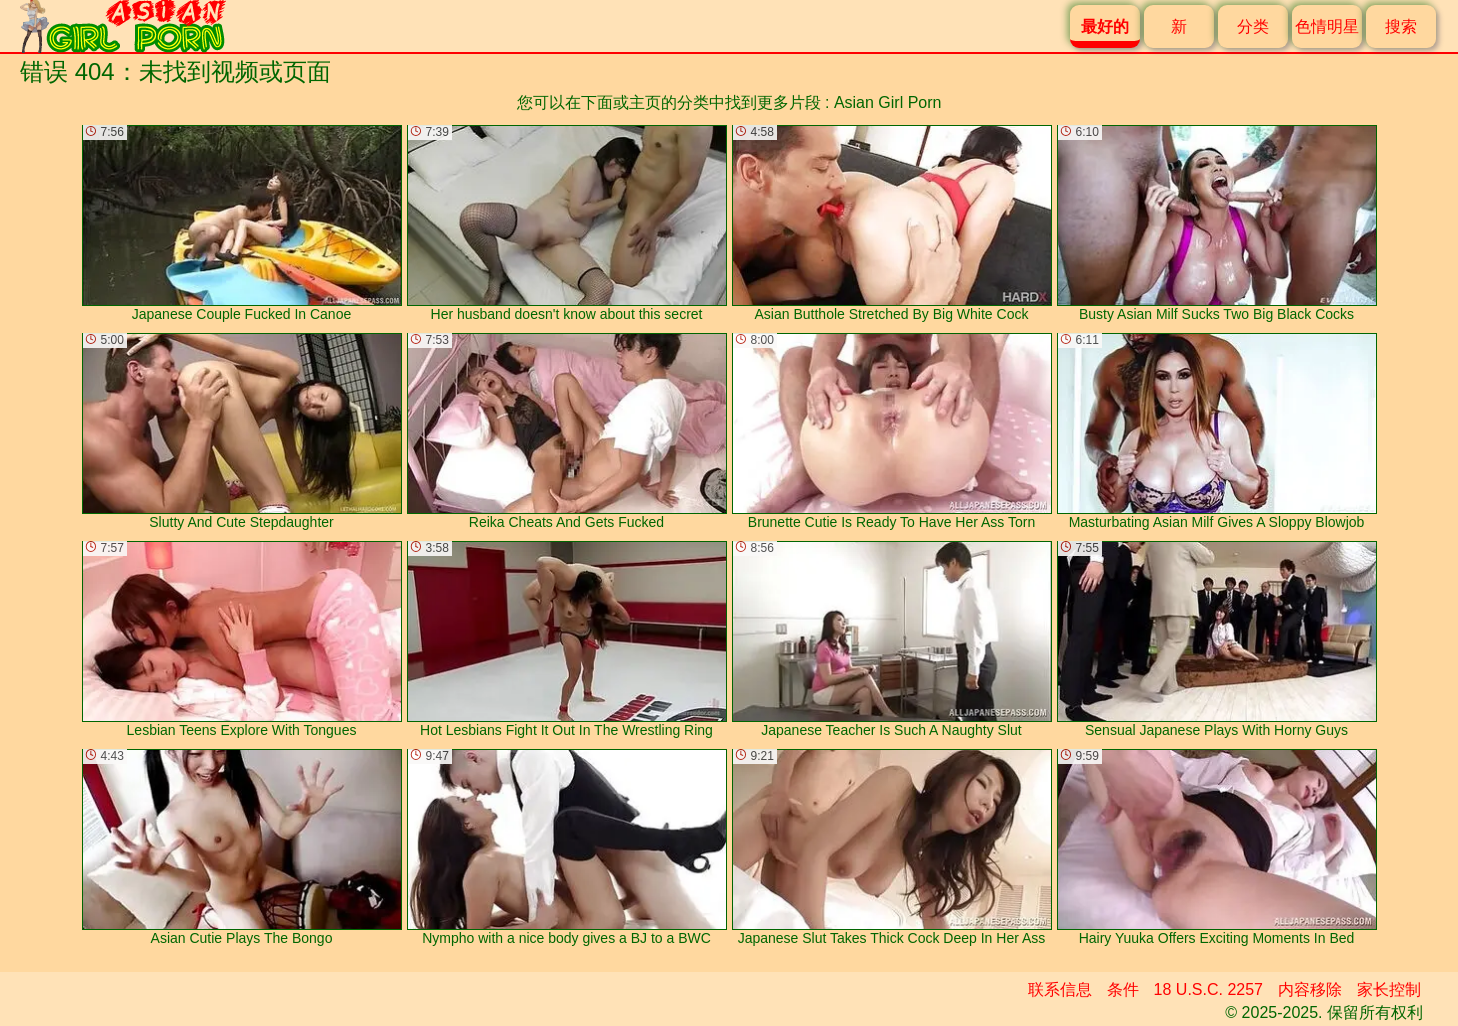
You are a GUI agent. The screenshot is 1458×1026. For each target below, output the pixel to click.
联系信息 (1060, 989)
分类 (1253, 26)
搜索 (1401, 26)
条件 (1123, 989)
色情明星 (1327, 26)
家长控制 (1389, 989)
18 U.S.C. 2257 (1208, 989)
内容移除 (1310, 989)
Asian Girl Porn (888, 102)
